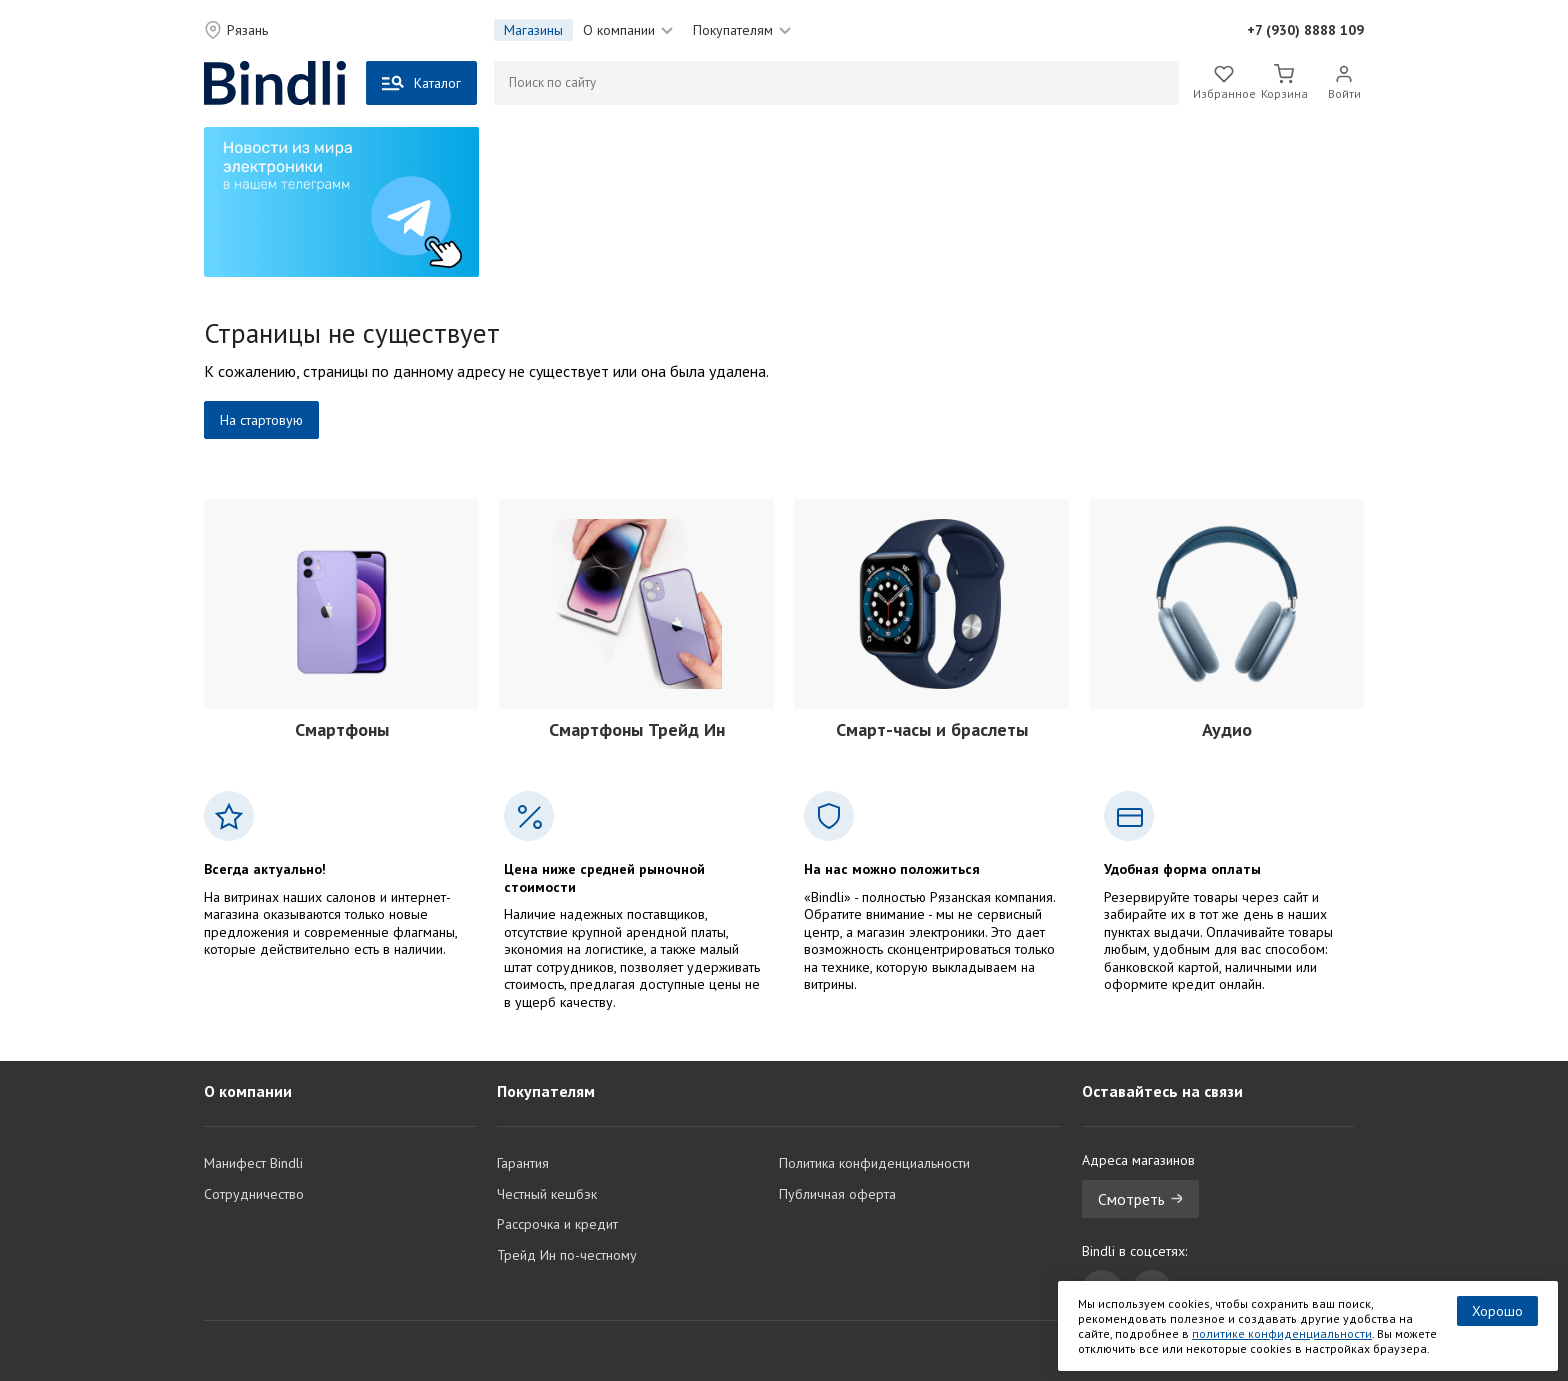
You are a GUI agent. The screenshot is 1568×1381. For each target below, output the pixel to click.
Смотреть (1140, 1199)
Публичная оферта (837, 1194)
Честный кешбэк (547, 1194)
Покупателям (742, 30)
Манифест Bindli (253, 1163)
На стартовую (261, 420)
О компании (628, 30)
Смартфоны (342, 729)
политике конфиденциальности (1282, 1333)
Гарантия (523, 1163)
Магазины (533, 30)
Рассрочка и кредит (557, 1224)
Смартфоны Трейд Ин (637, 729)
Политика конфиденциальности (874, 1163)
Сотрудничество (254, 1194)
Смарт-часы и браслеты (932, 729)
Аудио (1227, 729)
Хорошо (1497, 1311)
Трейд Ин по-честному (567, 1255)
